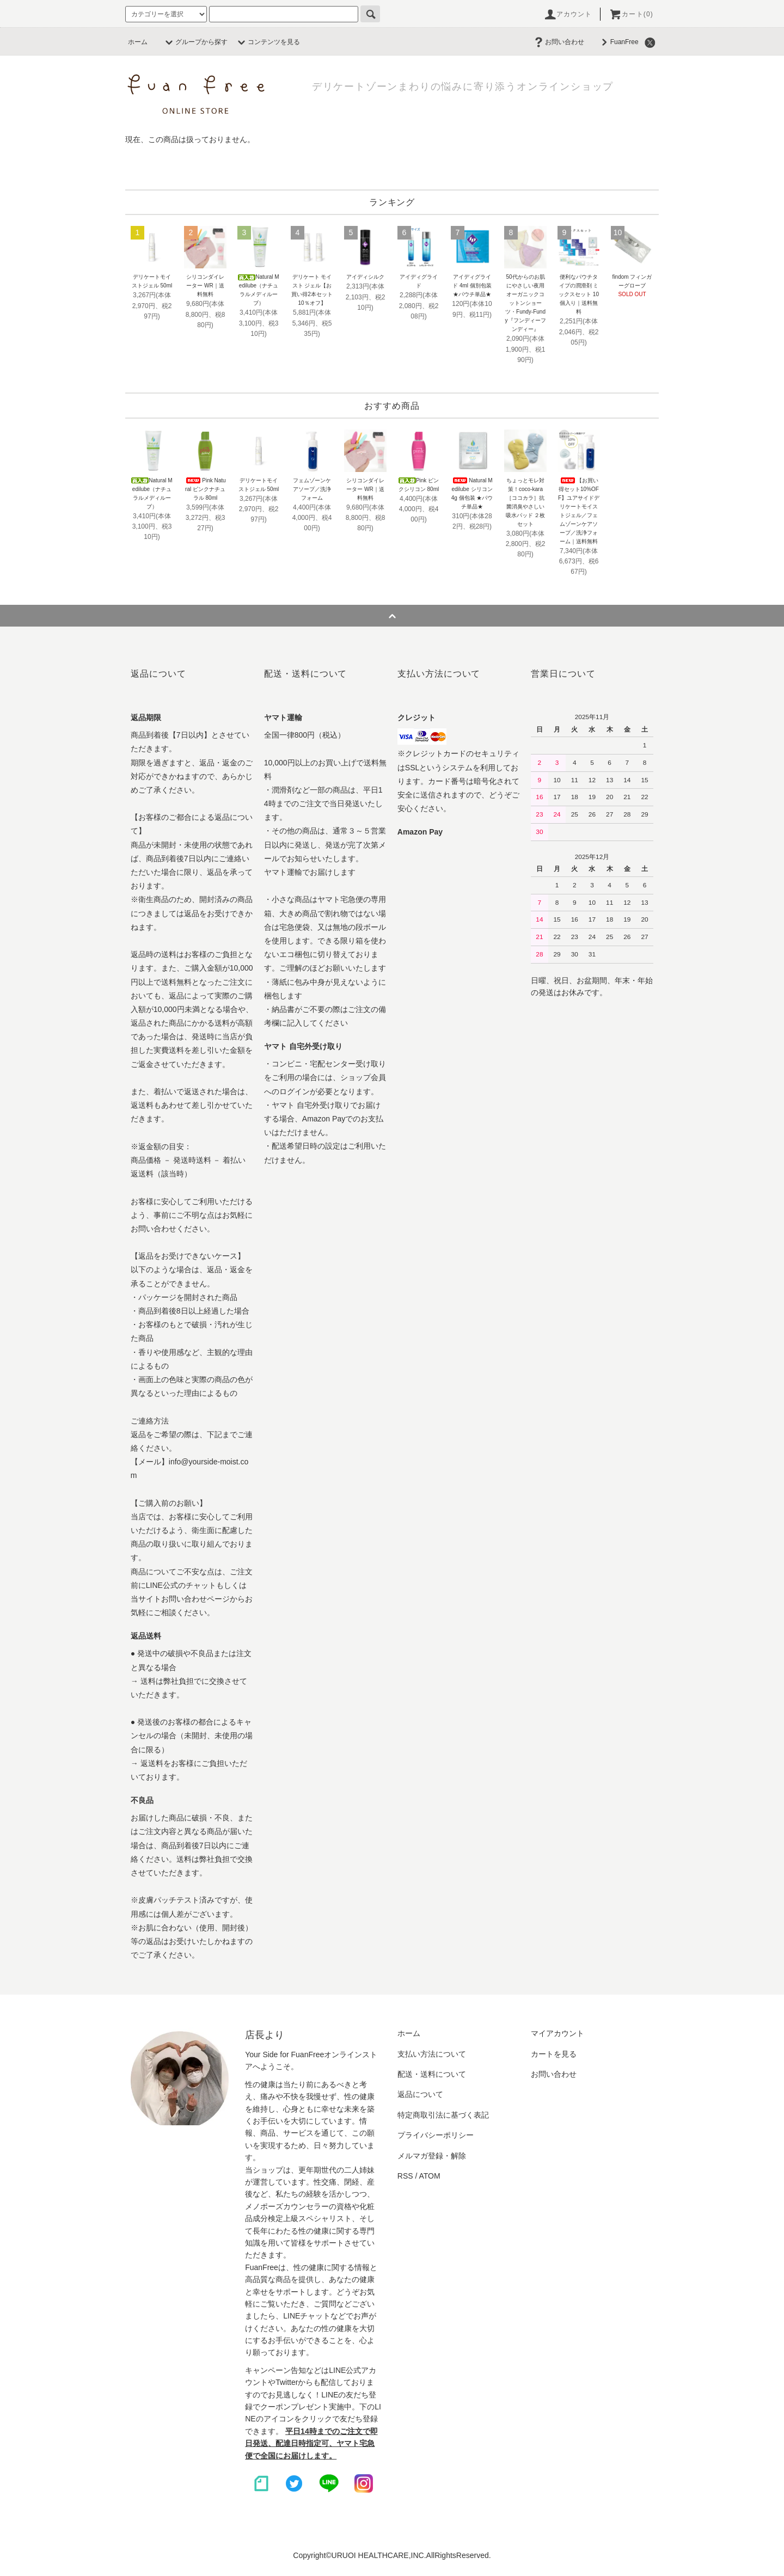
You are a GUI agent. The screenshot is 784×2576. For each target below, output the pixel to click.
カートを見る (554, 2054)
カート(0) (631, 14)
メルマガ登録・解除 (431, 2155)
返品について (420, 2094)
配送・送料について (431, 2074)
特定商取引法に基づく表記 (443, 2115)
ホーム (138, 42)
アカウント (567, 14)
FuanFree (618, 42)
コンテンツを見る (267, 42)
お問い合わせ (558, 42)
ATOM (429, 2176)
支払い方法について (431, 2054)
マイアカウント (557, 2033)
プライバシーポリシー (435, 2135)
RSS (405, 2176)
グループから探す (195, 42)
